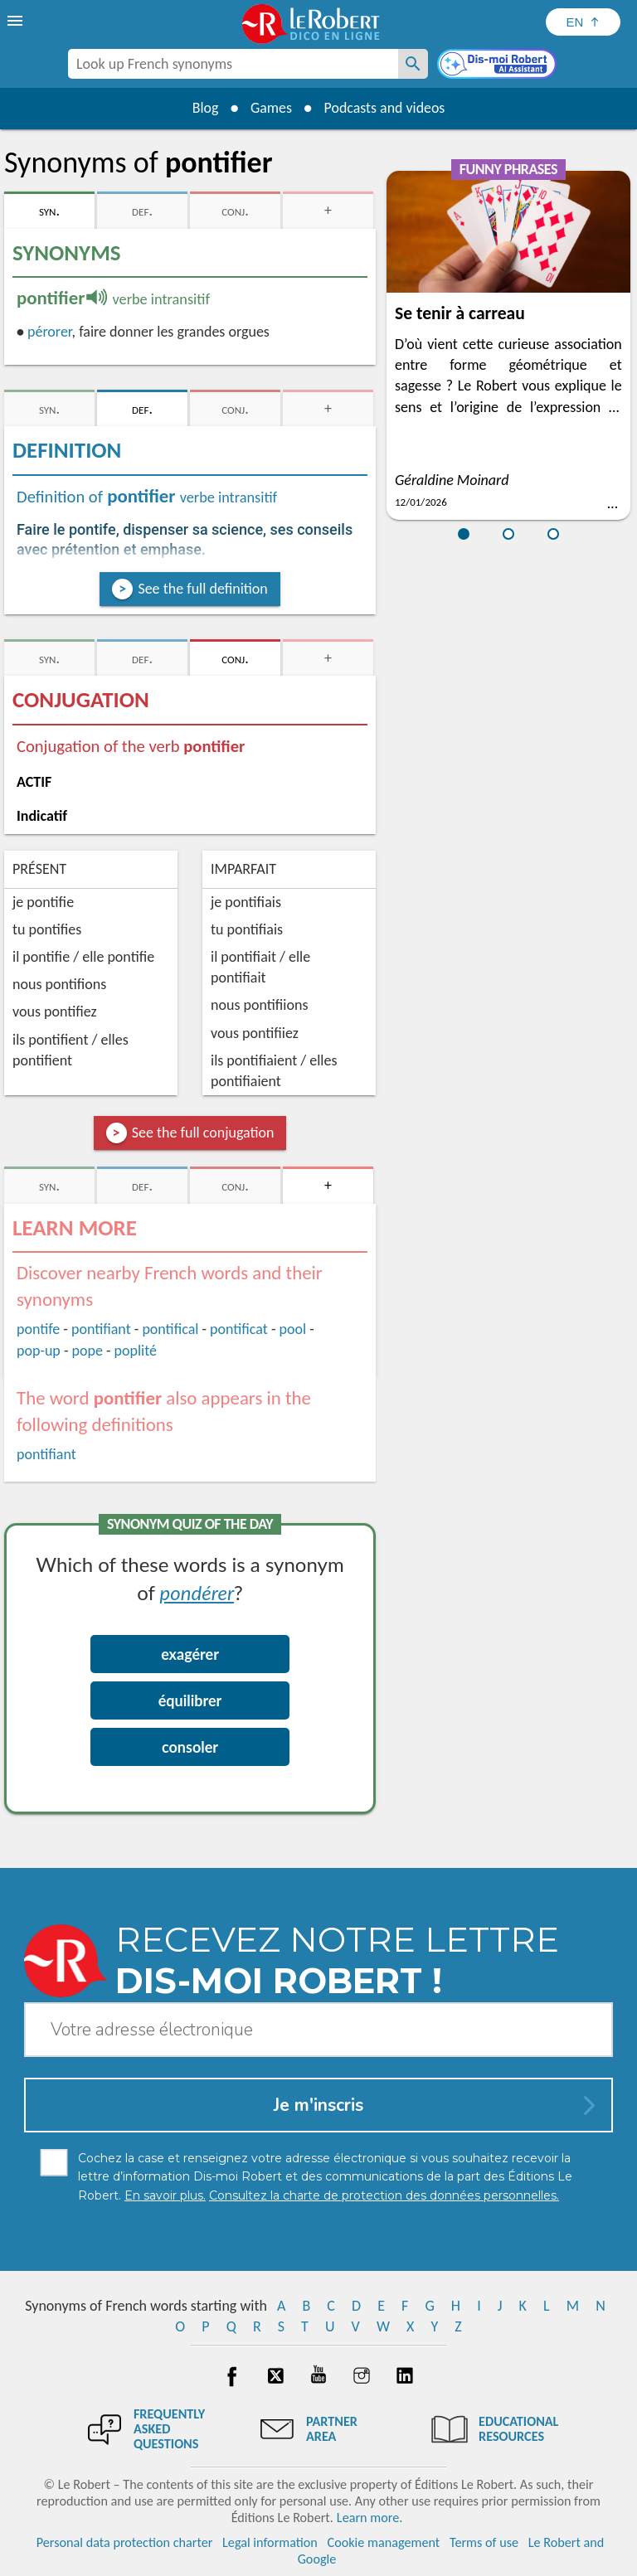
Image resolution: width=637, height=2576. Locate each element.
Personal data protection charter (124, 2542)
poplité (135, 1350)
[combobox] (233, 64)
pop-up (39, 1350)
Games (270, 108)
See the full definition (202, 589)
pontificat (239, 1329)
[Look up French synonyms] (413, 64)
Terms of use (484, 2542)
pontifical (170, 1329)
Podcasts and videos (385, 108)
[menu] (16, 21)
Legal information (270, 2542)
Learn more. (369, 2517)
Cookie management (384, 2542)
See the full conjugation (203, 1132)
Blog (204, 108)
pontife (38, 1329)
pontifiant (101, 1329)
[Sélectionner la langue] (583, 22)
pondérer (197, 1592)
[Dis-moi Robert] (498, 65)
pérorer (49, 332)
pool (292, 1329)
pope (87, 1350)
